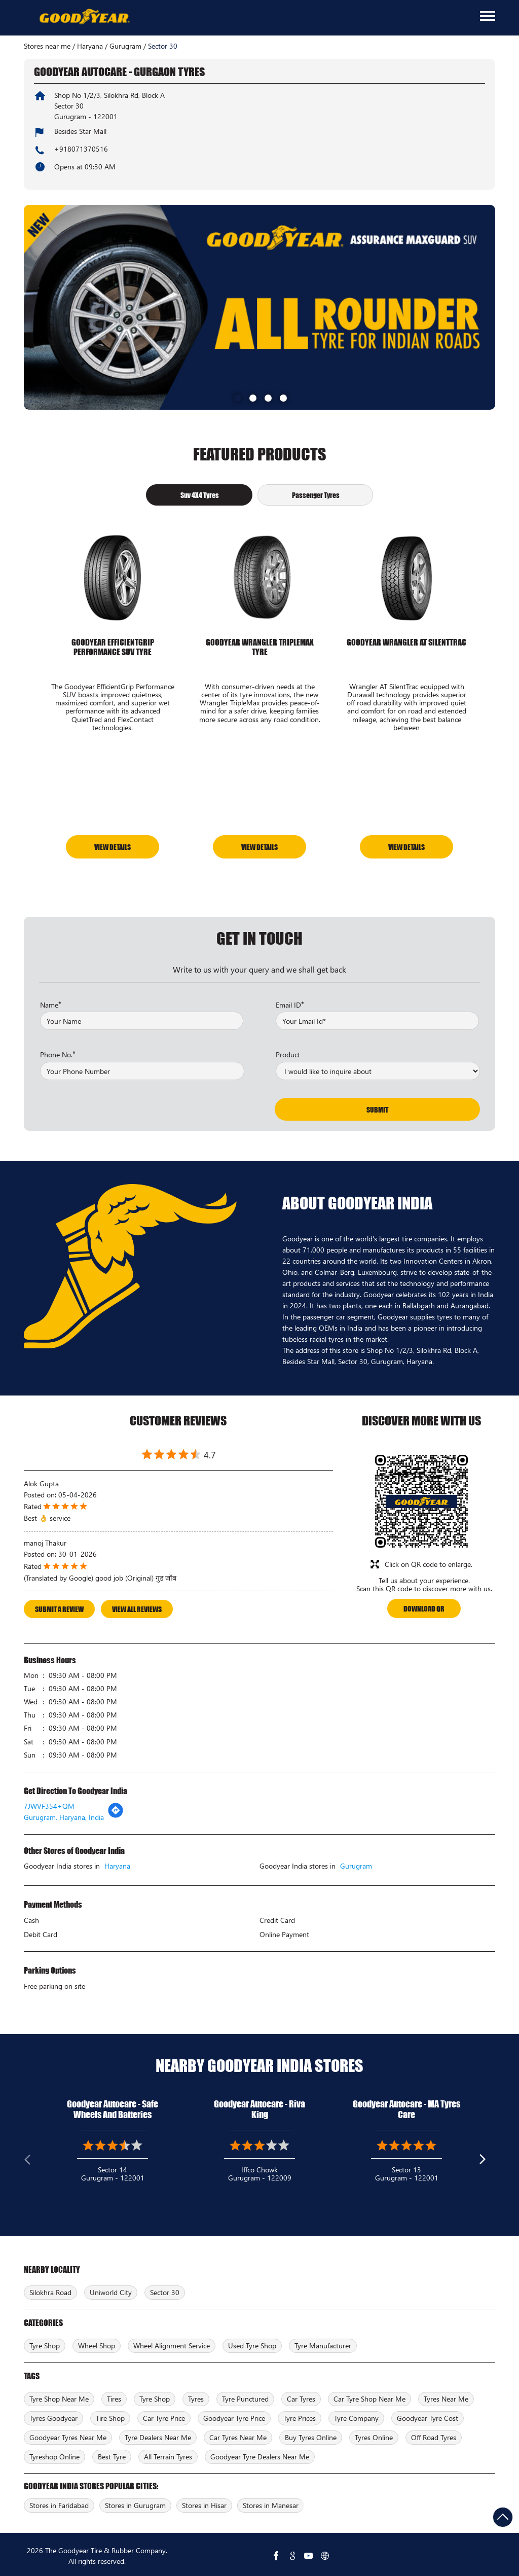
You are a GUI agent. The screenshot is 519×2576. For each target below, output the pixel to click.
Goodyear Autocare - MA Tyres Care (406, 2107)
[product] (378, 1068)
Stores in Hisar (204, 2503)
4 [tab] (282, 397)
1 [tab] (236, 397)
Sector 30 (164, 2290)
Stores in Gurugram (135, 2503)
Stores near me (47, 46)
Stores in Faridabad (59, 2503)
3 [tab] (267, 397)
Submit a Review (59, 1606)
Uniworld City (111, 2290)
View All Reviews (137, 1606)
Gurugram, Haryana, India (64, 1814)
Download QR (423, 1606)
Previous (32, 2159)
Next (487, 2159)
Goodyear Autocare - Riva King (259, 2107)
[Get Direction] (115, 1813)
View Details (112, 845)
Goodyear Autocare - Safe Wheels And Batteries (112, 2107)
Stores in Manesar (271, 2503)
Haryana (90, 46)
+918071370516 (81, 149)
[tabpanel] (259, 307)
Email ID (290, 1001)
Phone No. (58, 1051)
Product (288, 1051)
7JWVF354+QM (49, 1803)
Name (50, 1001)
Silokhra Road (50, 2290)
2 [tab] (251, 397)
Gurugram (125, 46)
